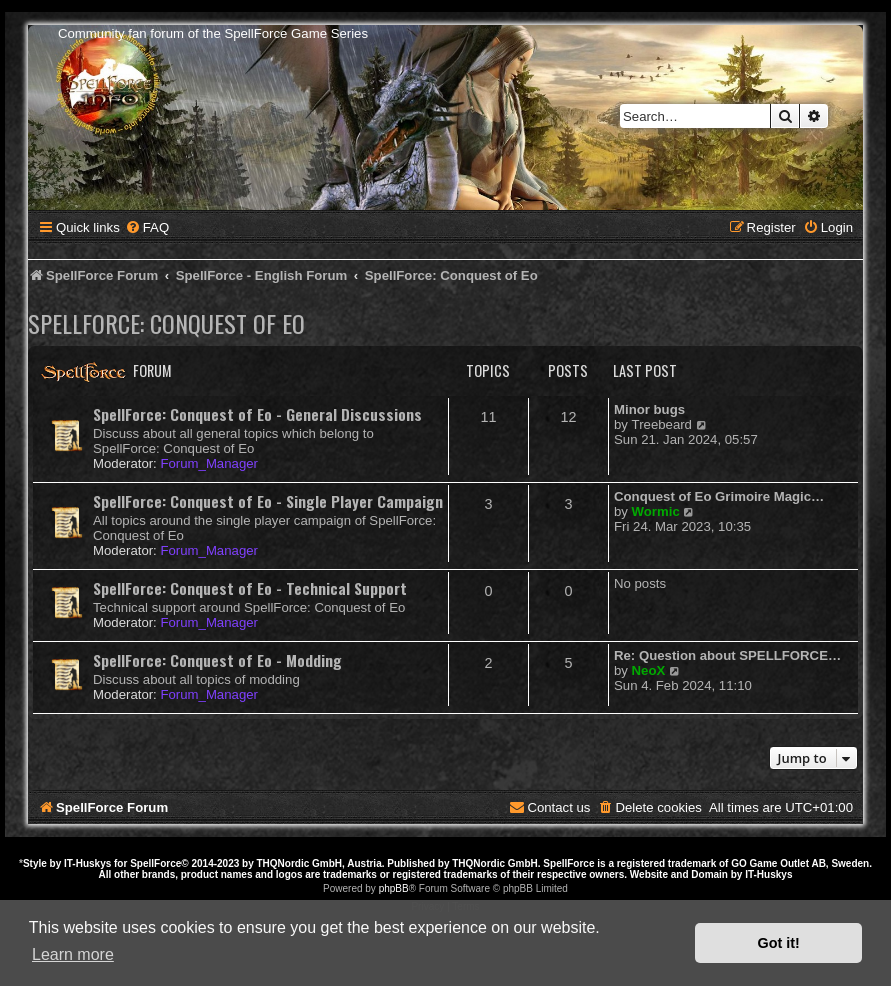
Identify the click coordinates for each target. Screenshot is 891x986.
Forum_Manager (208, 463)
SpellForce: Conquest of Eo (166, 323)
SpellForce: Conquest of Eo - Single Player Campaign (268, 501)
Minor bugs (649, 409)
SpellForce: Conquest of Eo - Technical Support (250, 588)
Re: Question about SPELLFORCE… (727, 655)
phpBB (394, 888)
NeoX (649, 670)
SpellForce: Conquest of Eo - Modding (217, 660)
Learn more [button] (73, 954)
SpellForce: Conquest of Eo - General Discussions (257, 414)
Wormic (656, 511)
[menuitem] (147, 227)
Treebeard (662, 424)
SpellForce (155, 863)
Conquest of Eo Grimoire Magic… (719, 496)
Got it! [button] (779, 943)
